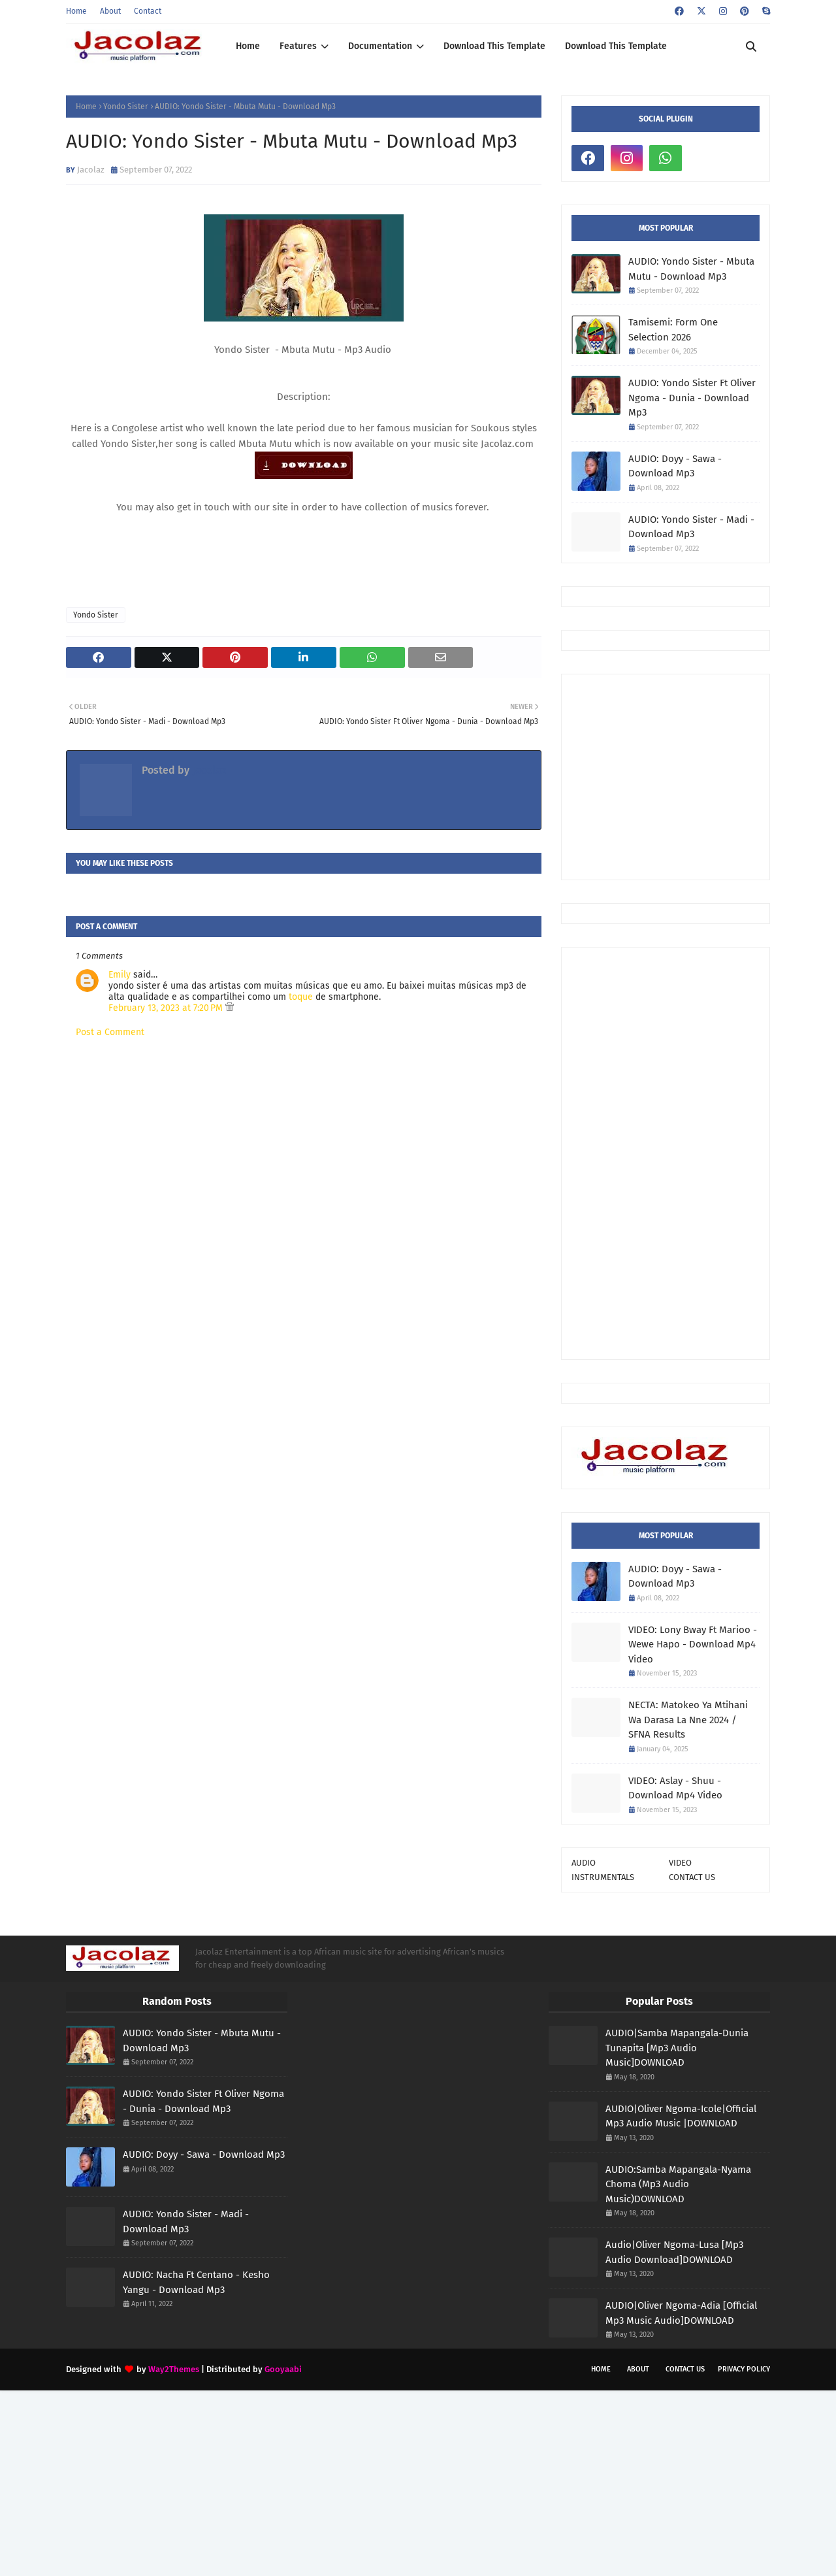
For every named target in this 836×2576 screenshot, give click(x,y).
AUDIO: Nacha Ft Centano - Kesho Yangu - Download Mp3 (196, 2282)
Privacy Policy (744, 2369)
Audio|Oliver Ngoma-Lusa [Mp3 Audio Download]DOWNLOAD (674, 2252)
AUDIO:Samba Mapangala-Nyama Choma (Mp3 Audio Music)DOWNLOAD (678, 2184)
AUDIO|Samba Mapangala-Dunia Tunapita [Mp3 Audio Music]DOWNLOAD (676, 2047)
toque (301, 996)
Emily (119, 974)
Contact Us (685, 2369)
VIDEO (680, 1863)
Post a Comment (110, 1032)
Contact (147, 11)
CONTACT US (692, 1877)
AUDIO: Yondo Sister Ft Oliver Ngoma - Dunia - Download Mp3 (692, 397)
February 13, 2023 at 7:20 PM (166, 1008)
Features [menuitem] (298, 46)
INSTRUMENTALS (602, 1877)
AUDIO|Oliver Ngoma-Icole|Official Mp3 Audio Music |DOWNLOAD (680, 2116)
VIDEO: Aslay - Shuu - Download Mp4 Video (675, 1788)
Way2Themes (173, 2369)
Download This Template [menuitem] (494, 46)
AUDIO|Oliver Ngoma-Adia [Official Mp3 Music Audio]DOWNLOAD (681, 2313)
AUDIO (583, 1863)
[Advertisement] (703, 775)
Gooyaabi (283, 2369)
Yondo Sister (125, 106)
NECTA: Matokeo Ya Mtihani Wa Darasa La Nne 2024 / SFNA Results (688, 1719)
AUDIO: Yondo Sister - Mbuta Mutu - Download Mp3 (691, 269)
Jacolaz (90, 169)
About (110, 11)
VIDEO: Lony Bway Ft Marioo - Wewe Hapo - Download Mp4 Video (692, 1644)
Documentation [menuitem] (380, 46)
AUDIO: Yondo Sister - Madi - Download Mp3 (691, 527)
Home (76, 11)
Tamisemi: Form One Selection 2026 (673, 329)
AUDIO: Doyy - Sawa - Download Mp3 (675, 466)
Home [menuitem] (248, 46)
